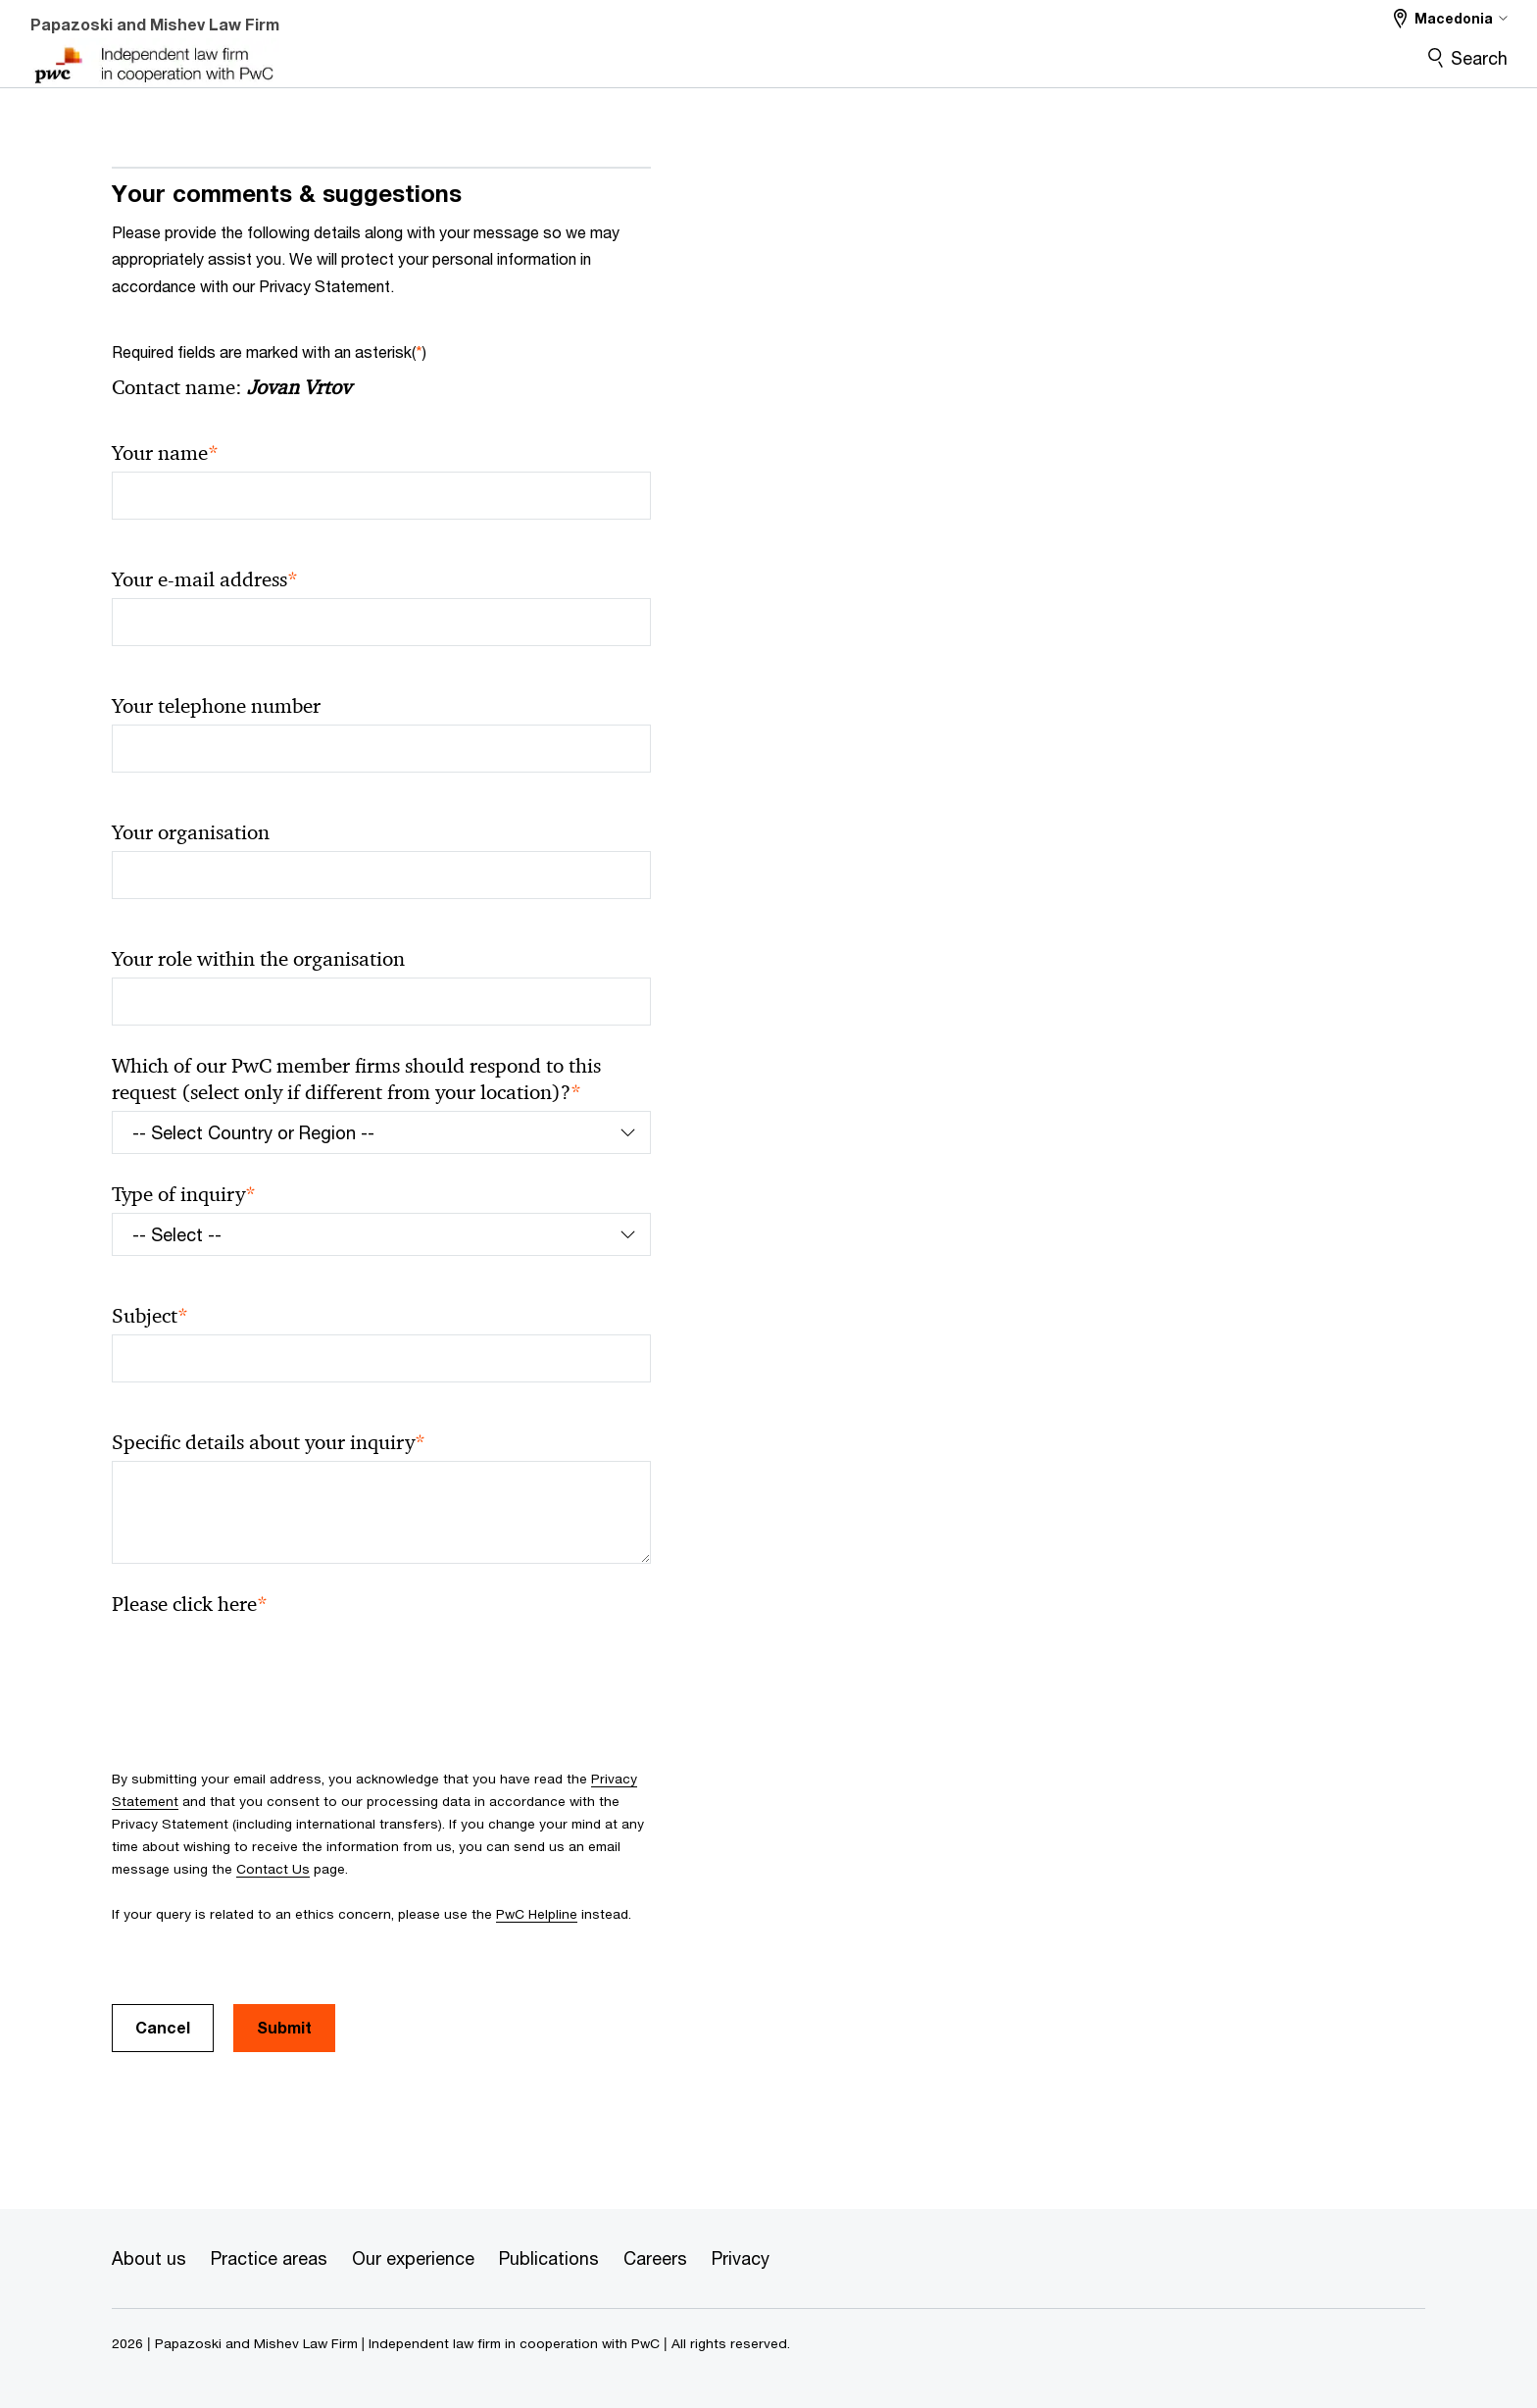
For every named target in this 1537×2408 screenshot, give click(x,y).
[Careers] (655, 2259)
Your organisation (191, 832)
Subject (150, 1316)
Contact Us (273, 1869)
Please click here (190, 1604)
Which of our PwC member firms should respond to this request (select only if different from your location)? (356, 1079)
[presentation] (261, 1661)
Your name (165, 453)
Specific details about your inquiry (268, 1443)
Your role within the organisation (258, 959)
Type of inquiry (184, 1194)
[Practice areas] (269, 2259)
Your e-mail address (205, 580)
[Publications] (549, 2259)
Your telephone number (216, 706)
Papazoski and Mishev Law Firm (154, 24)
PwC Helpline (536, 1914)
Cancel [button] (162, 2027)
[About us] (149, 2259)
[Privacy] (740, 2259)
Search (1479, 58)
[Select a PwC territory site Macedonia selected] (1451, 18)
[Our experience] (413, 2259)
